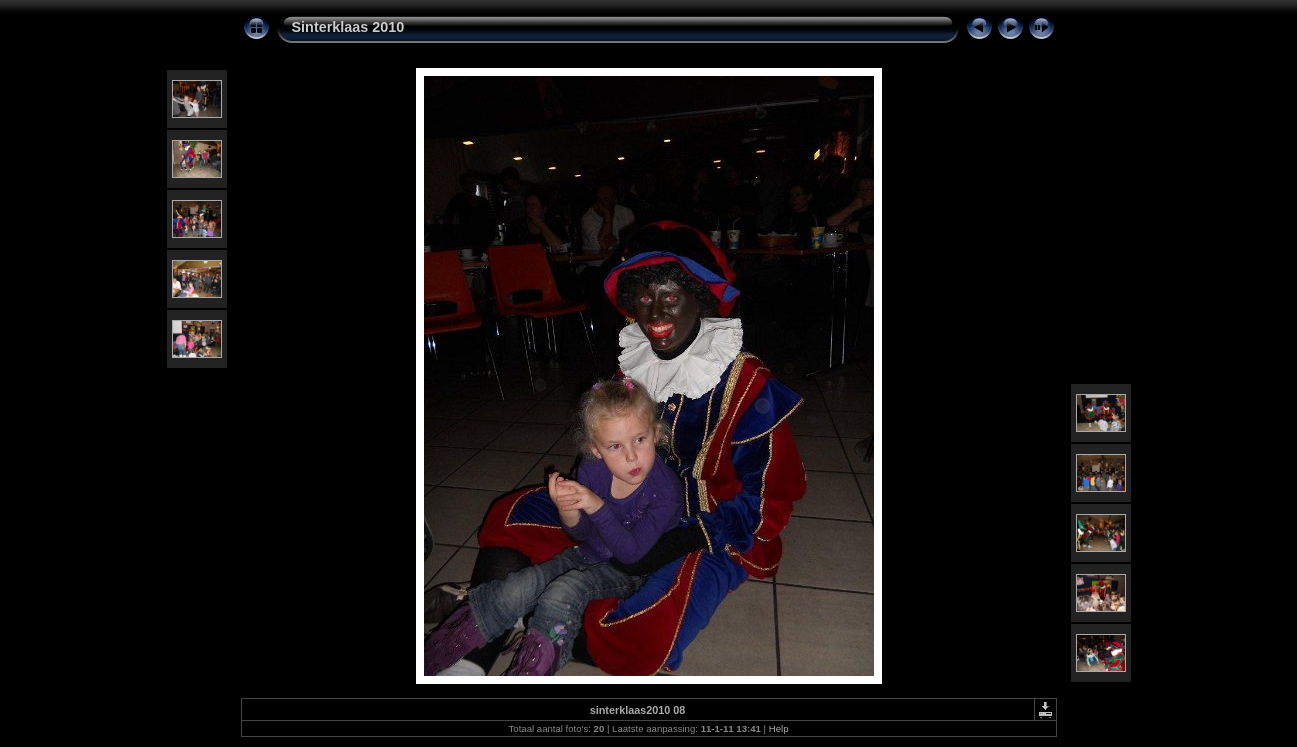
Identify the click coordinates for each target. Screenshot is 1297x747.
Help (779, 728)
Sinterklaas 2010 (348, 27)
